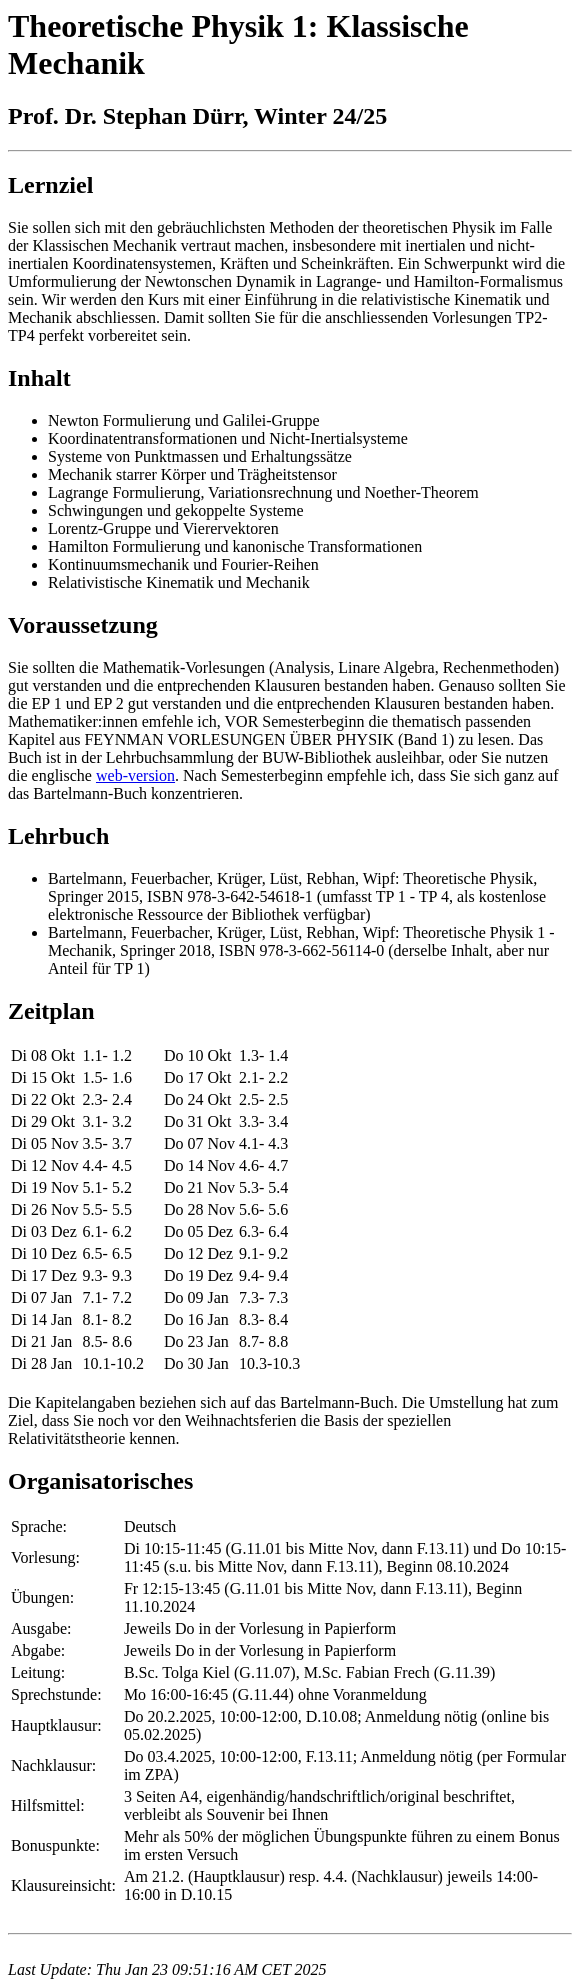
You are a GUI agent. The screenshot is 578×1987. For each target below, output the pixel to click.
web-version (135, 775)
